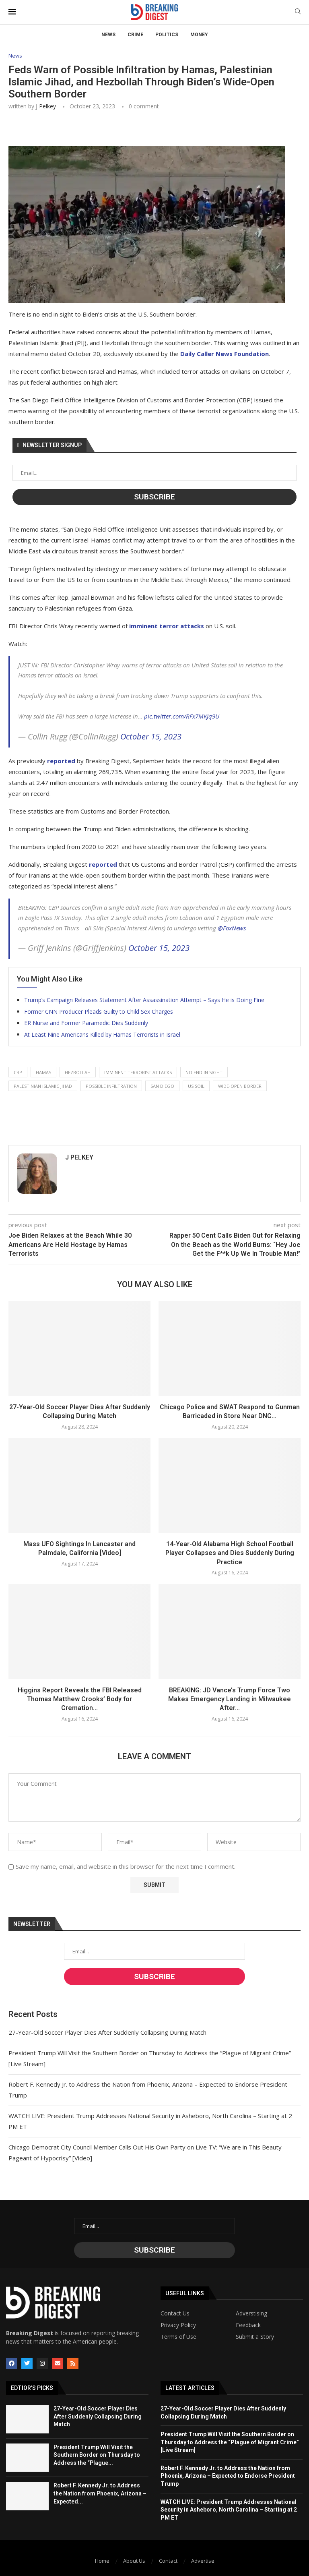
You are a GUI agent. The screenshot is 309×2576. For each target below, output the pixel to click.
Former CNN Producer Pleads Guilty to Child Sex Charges (98, 1011)
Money (199, 34)
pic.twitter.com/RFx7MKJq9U (181, 716)
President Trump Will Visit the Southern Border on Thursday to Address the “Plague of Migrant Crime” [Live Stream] (230, 2442)
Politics (166, 34)
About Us (134, 2560)
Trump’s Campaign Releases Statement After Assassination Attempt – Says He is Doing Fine (144, 1000)
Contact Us (175, 2313)
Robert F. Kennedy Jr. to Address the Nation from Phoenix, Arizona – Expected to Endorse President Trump (228, 2476)
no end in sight (203, 1072)
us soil (196, 1086)
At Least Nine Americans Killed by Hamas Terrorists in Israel (102, 1034)
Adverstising (251, 2313)
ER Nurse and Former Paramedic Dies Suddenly (86, 1023)
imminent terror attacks (166, 626)
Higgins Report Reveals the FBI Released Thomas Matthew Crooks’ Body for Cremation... (80, 1699)
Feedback (248, 2325)
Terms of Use (178, 2337)
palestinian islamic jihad (43, 1086)
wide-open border (240, 1086)
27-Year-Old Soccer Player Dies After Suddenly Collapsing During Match (107, 2032)
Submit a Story (255, 2337)
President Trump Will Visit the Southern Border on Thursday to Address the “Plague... (97, 2455)
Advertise (202, 2560)
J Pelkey (46, 106)
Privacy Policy (178, 2325)
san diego (162, 1086)
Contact (168, 2560)
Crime (135, 34)
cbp (18, 1072)
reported (61, 761)
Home (102, 2560)
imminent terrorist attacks (138, 1072)
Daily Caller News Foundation (224, 354)
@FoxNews (232, 928)
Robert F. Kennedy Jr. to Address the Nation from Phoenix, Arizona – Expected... (100, 2493)
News (108, 34)
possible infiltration (111, 1086)
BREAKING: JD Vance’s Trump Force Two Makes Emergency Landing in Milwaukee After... (229, 1699)
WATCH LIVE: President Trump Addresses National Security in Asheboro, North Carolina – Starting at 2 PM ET (229, 2510)
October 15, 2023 (150, 736)
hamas (43, 1072)
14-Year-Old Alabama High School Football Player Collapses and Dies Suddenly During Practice (229, 1553)
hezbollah (78, 1072)
